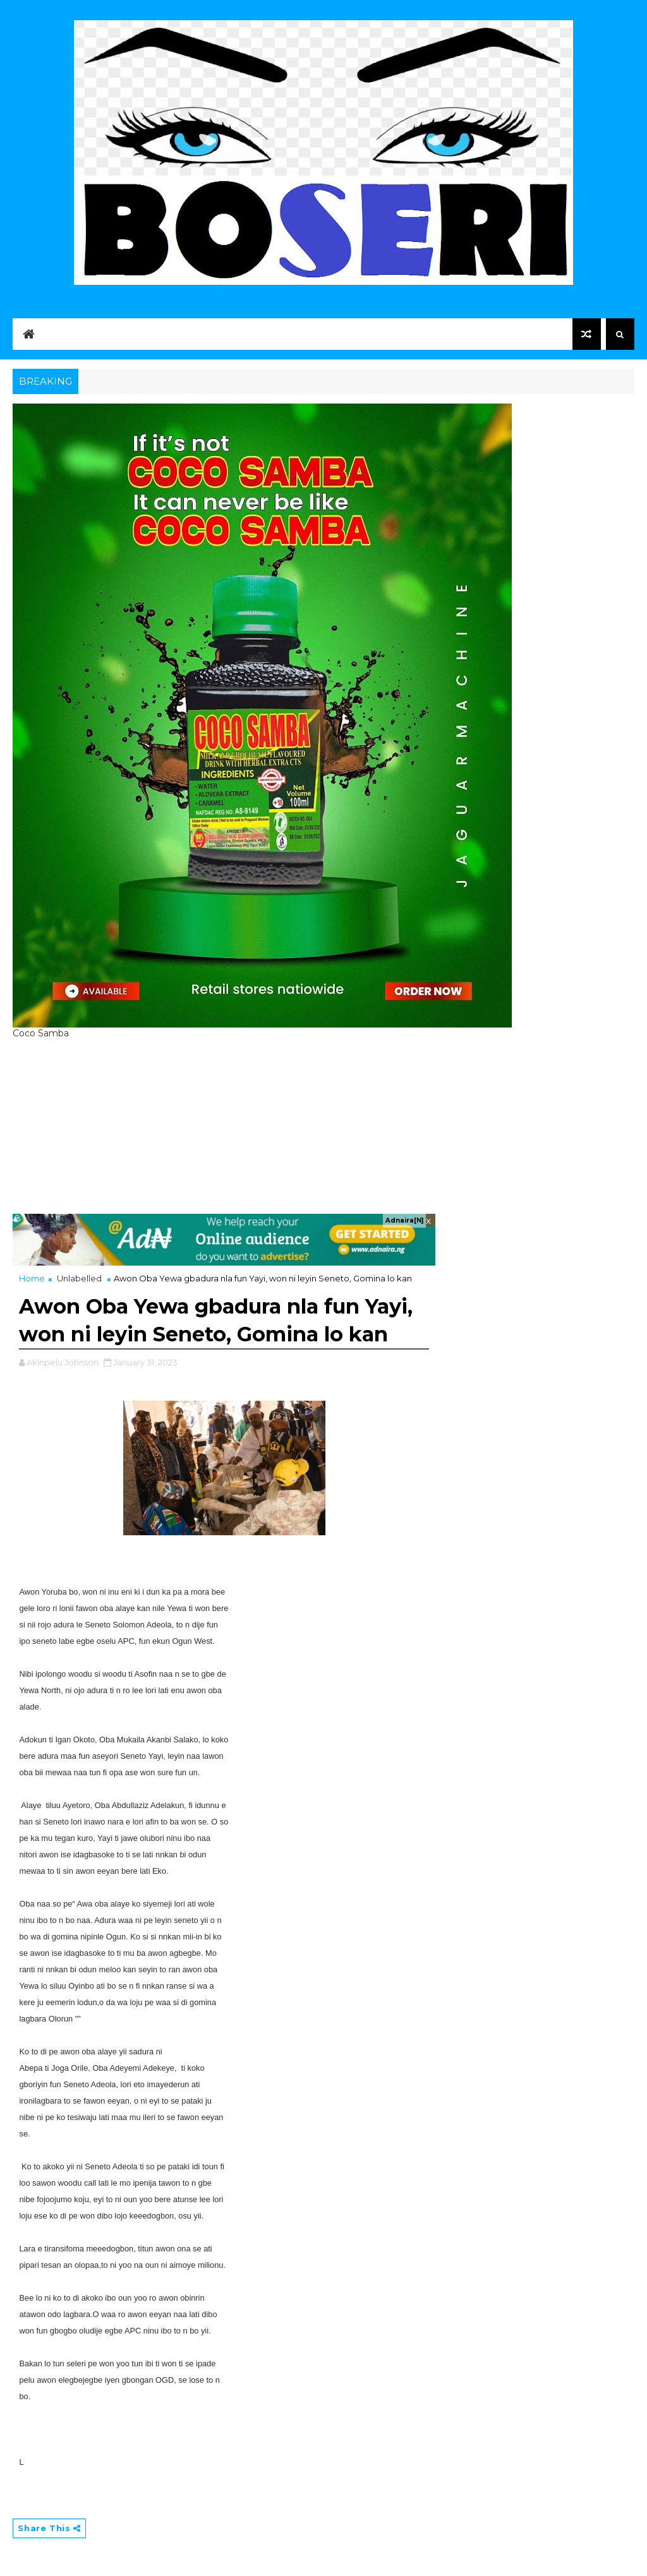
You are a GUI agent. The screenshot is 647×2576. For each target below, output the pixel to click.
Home (32, 1278)
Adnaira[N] (404, 1220)
